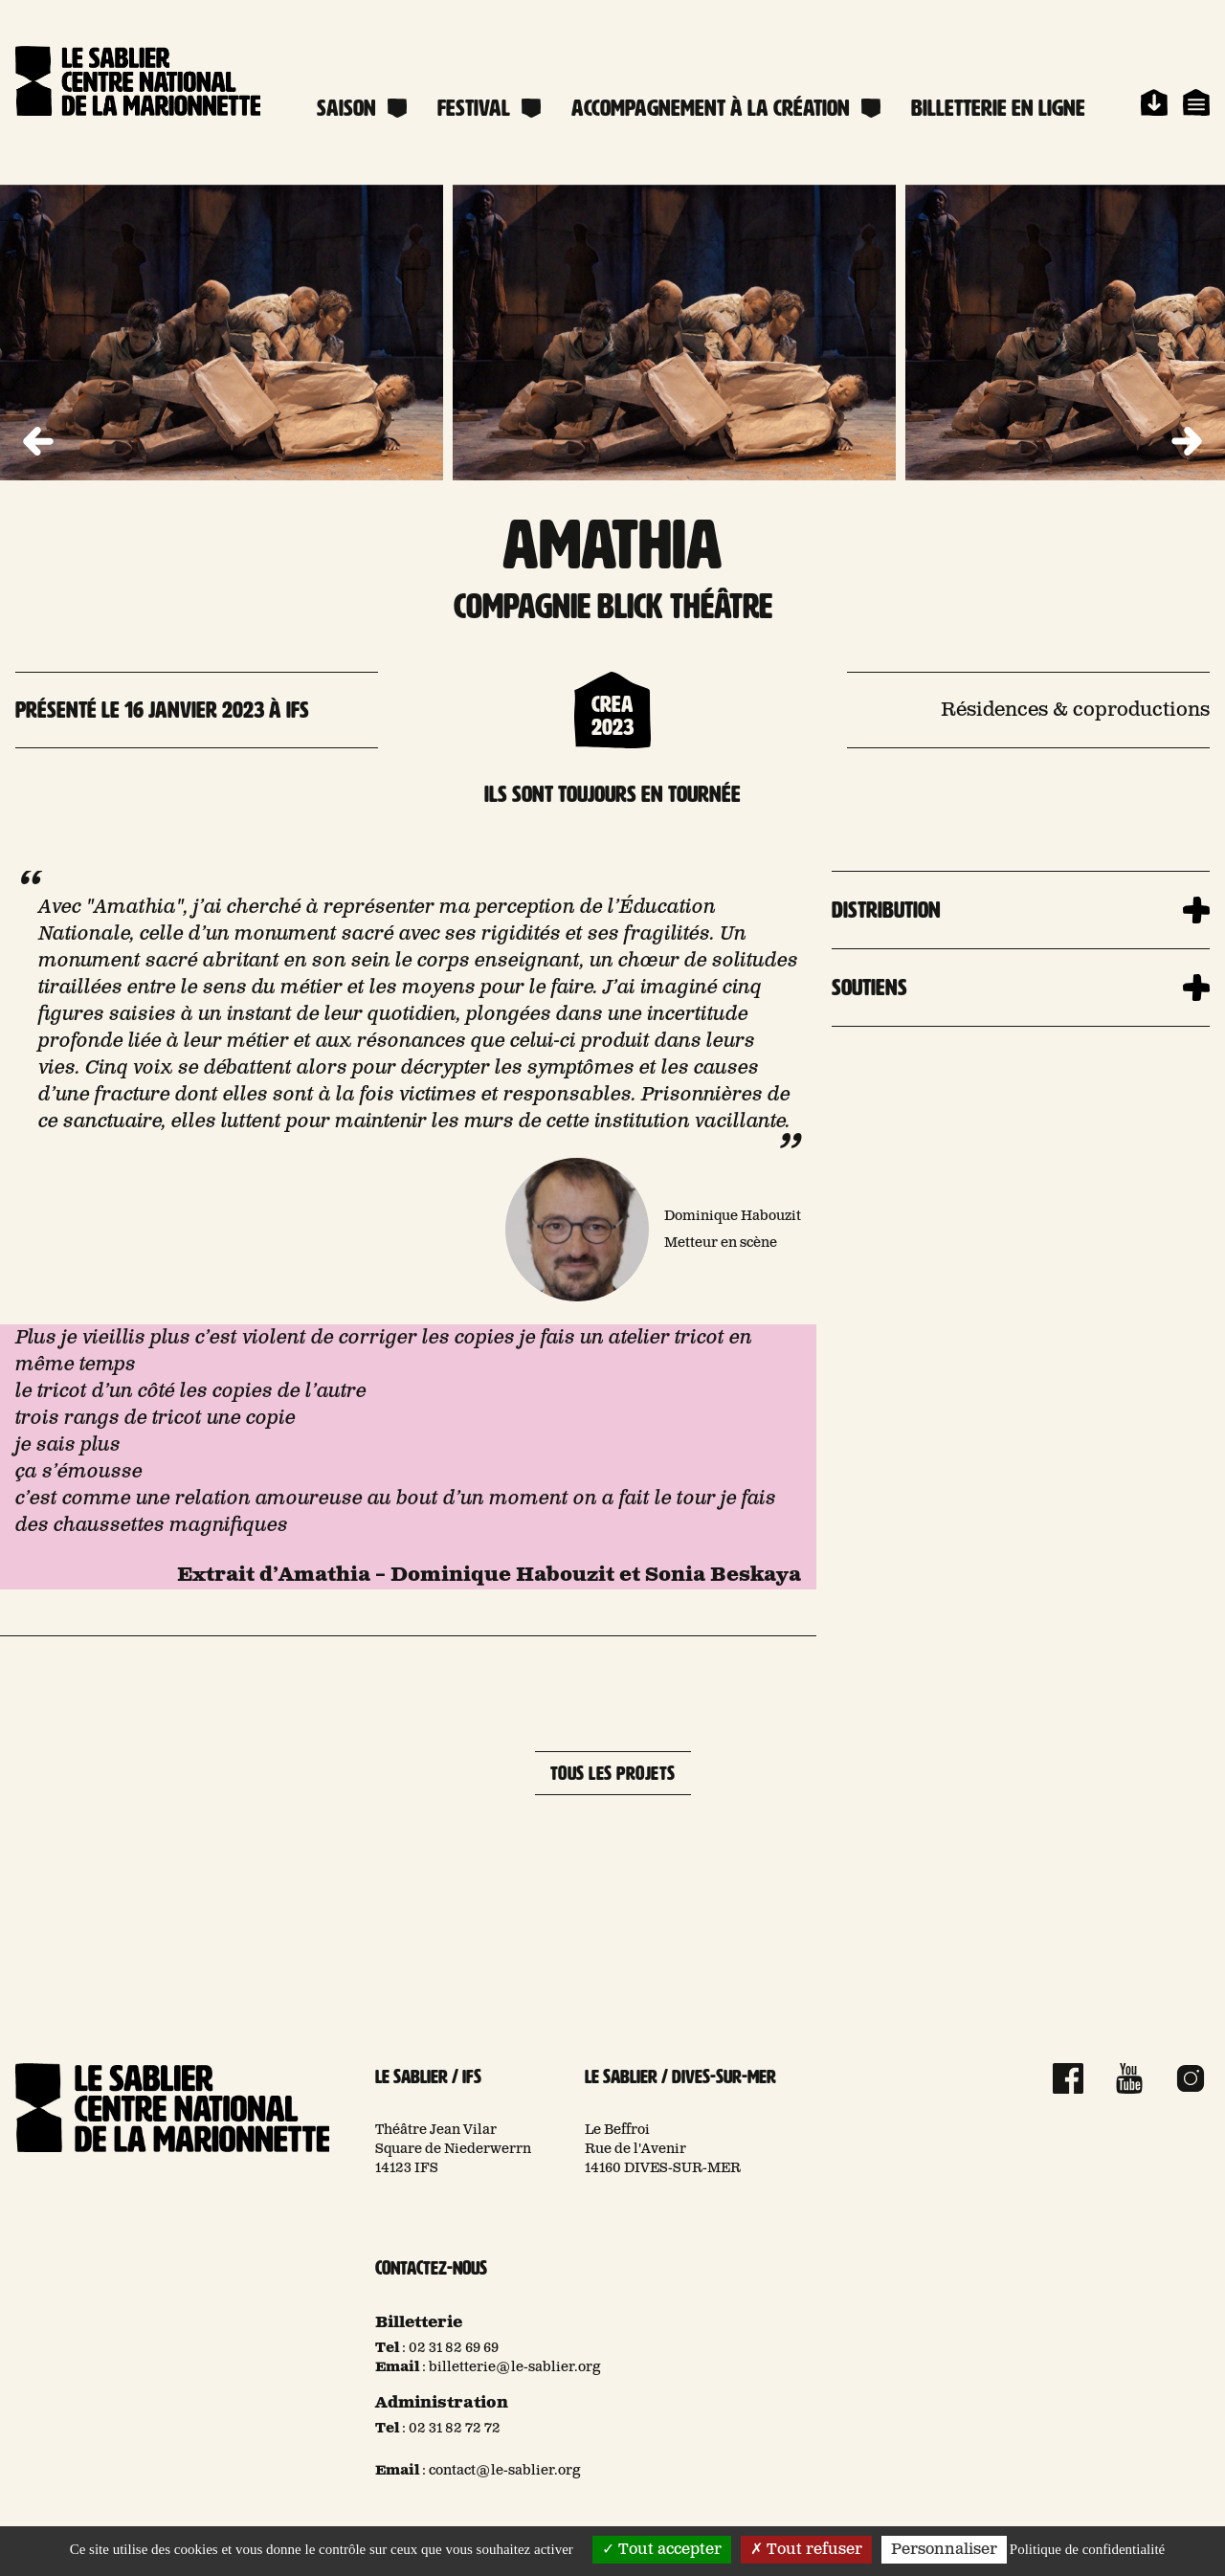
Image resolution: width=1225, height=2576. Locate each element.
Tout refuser (806, 2550)
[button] (1186, 442)
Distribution (886, 910)
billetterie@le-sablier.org (515, 2367)
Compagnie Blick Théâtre (613, 606)
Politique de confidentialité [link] (1087, 2549)
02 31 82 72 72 (455, 2428)
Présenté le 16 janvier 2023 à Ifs (162, 710)
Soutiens (869, 987)
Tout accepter (662, 2550)
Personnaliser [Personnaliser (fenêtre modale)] (944, 2550)
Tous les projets (613, 1773)
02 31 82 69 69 (454, 2348)
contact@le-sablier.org (505, 2470)
